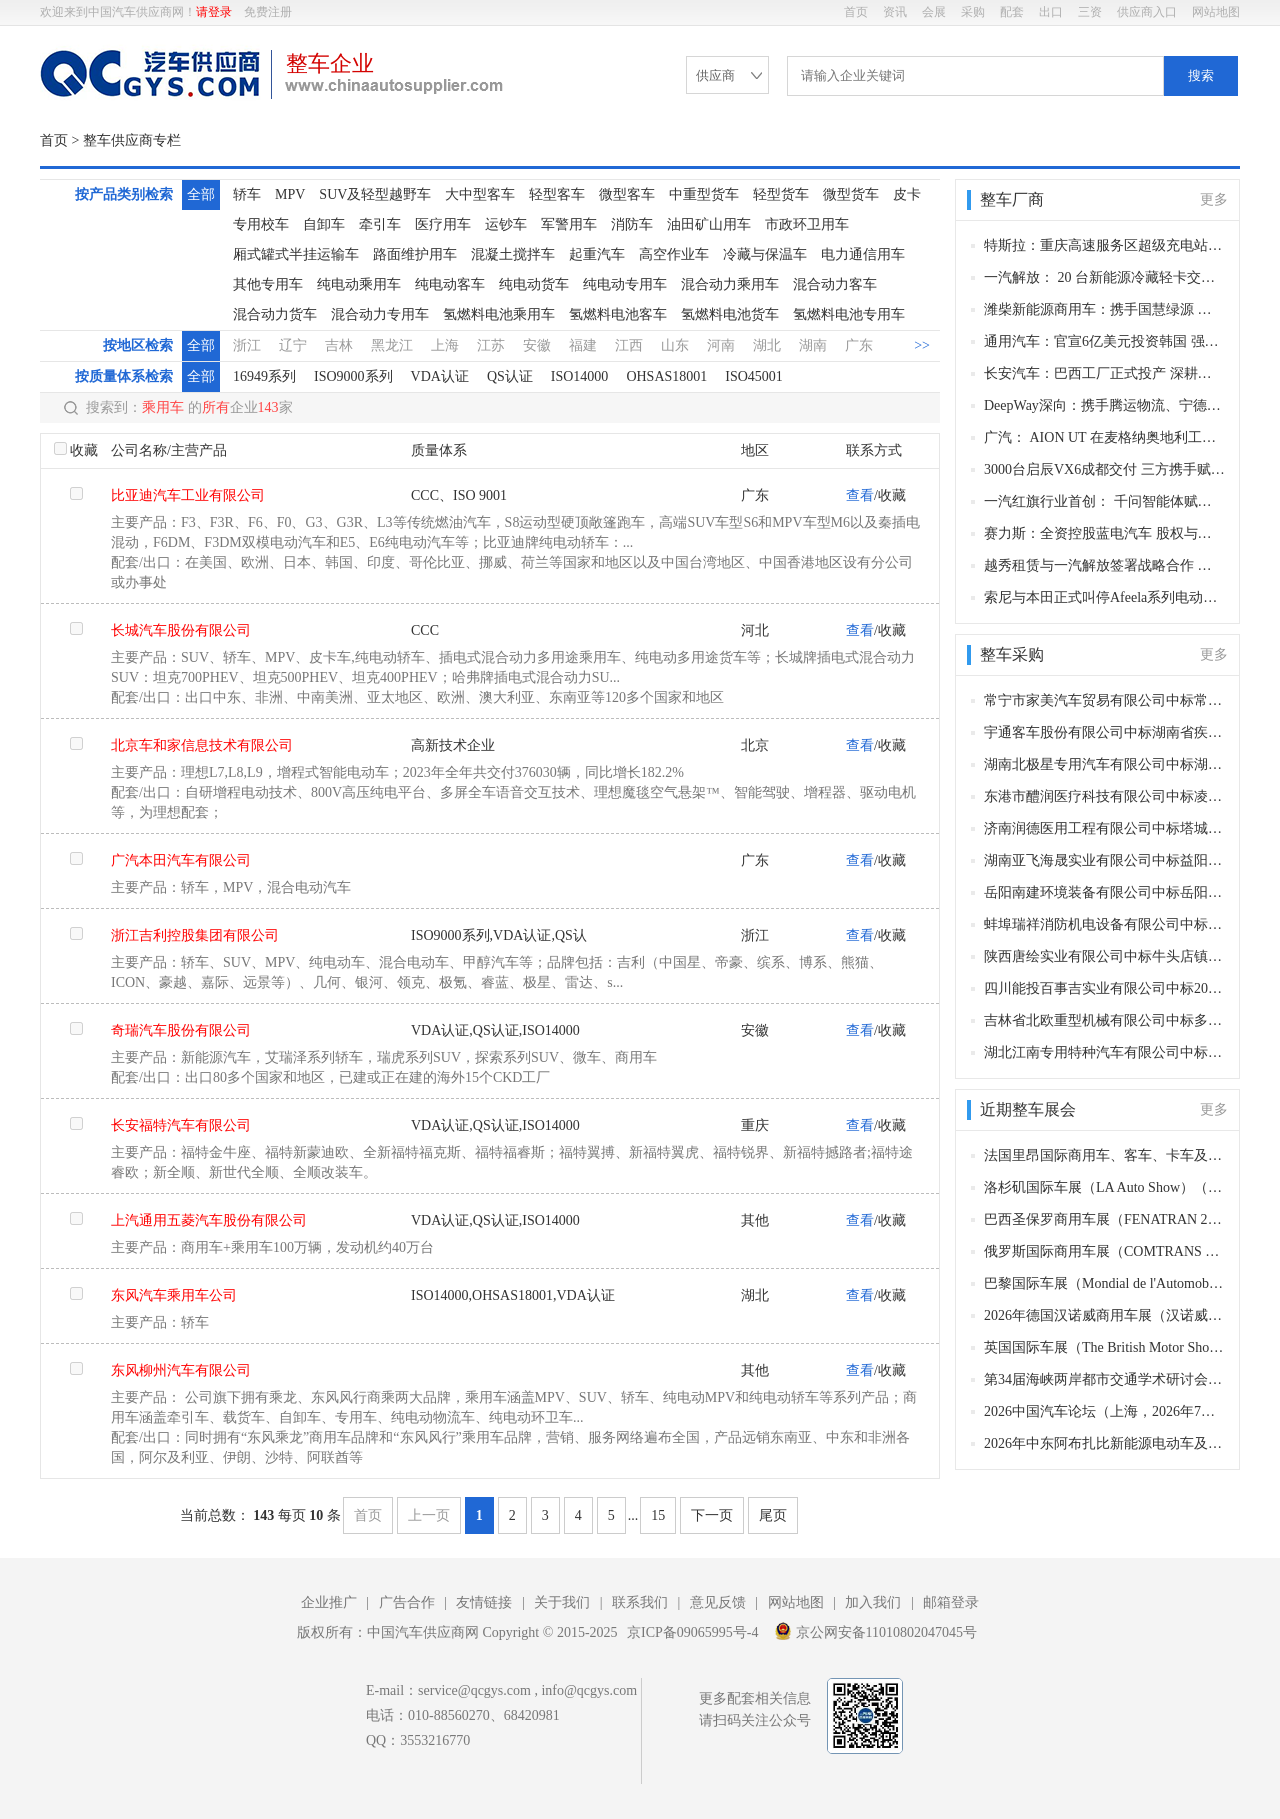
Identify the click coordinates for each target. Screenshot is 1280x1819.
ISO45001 (754, 376)
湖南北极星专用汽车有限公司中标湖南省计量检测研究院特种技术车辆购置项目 (1104, 764)
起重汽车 (597, 254)
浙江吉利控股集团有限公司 (195, 935)
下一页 (712, 1515)
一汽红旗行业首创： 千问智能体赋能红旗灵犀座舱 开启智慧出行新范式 (1104, 501)
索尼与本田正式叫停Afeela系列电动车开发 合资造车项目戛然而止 (1104, 597)
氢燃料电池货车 (730, 314)
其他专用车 (268, 284)
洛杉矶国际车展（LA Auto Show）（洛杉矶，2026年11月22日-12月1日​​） (1104, 1187)
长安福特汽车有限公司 (181, 1125)
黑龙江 (392, 345)
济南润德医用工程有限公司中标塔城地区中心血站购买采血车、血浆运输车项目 (1104, 828)
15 (658, 1515)
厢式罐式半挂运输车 (296, 254)
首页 (856, 12)
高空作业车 (674, 254)
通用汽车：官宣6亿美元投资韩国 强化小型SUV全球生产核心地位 (1104, 341)
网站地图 (1216, 12)
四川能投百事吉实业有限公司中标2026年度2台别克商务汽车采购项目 (1104, 988)
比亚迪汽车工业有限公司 (188, 495)
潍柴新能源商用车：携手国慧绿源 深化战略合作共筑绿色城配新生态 (1104, 309)
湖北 (767, 345)
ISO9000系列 (353, 376)
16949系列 (264, 376)
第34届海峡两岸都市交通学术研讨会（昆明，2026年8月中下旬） (1104, 1379)
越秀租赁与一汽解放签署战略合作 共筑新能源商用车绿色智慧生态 (1104, 565)
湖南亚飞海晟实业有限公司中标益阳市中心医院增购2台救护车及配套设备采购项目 (1104, 860)
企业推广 (329, 1602)
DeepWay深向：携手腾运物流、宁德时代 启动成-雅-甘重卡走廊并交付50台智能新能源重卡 (1104, 405)
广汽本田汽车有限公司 (181, 860)
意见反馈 (718, 1602)
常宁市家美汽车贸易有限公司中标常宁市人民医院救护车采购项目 (1104, 700)
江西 (629, 345)
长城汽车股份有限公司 (181, 630)
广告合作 (407, 1602)
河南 (721, 345)
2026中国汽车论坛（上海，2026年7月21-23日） (1104, 1411)
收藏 (84, 450)
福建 (583, 345)
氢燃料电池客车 (618, 314)
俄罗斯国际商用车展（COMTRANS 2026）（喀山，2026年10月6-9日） (1104, 1251)
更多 (1214, 199)
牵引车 (380, 224)
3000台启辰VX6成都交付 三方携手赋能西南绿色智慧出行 (1104, 469)
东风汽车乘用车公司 (174, 1295)
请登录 (214, 12)
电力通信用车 (863, 254)
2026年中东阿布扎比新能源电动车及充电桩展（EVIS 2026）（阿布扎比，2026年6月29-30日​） (1104, 1443)
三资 (1090, 12)
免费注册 (268, 12)
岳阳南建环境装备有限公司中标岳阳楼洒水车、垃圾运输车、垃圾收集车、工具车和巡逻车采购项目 (1104, 892)
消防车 (632, 224)
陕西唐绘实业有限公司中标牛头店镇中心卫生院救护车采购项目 (1104, 956)
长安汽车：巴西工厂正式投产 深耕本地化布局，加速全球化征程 (1104, 373)
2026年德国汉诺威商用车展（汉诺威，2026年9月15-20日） (1104, 1315)
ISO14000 (580, 376)
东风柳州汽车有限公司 (181, 1370)
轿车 (247, 194)
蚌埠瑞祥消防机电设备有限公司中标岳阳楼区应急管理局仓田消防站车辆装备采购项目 (1104, 924)
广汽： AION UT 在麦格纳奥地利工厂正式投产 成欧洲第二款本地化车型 (1104, 437)
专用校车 (261, 224)
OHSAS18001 (666, 376)
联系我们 (640, 1602)
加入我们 (873, 1602)
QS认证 (510, 376)
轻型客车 (557, 194)
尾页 (773, 1515)
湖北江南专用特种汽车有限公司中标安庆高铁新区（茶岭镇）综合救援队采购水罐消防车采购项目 (1104, 1052)
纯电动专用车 (625, 284)
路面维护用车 (415, 254)
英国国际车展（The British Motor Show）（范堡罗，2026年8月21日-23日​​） (1104, 1347)
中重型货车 (704, 194)
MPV (290, 194)
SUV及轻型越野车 (375, 194)
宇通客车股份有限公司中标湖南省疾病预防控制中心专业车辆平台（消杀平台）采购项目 (1104, 732)
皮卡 (907, 194)
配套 (1012, 12)
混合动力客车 (835, 284)
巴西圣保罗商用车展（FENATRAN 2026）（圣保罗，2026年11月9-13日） (1104, 1219)
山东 (675, 345)
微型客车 (627, 194)
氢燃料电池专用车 (849, 314)
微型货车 (851, 194)
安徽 (537, 345)
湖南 (813, 345)
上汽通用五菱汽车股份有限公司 (209, 1220)
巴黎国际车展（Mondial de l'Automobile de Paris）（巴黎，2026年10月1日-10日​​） (1104, 1283)
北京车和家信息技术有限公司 (202, 745)
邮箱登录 (951, 1602)
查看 (860, 495)
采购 (973, 12)
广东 (859, 345)
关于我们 (562, 1602)
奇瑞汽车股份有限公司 (181, 1030)
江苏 (491, 345)
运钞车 (506, 224)
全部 (201, 194)
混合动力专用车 (380, 314)
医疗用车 (443, 224)
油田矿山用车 (709, 224)
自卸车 (324, 224)
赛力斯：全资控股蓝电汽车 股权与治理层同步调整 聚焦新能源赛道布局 (1104, 533)
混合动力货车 (275, 314)
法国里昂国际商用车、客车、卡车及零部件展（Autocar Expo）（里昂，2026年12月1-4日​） (1104, 1155)
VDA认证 (440, 376)
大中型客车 (480, 194)
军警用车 (569, 224)
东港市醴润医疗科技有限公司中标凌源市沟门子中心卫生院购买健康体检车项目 (1104, 796)
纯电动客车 (450, 284)
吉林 (339, 345)
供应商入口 (1147, 12)
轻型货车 (781, 194)
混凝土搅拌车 (513, 254)
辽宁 (293, 345)
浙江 (247, 345)
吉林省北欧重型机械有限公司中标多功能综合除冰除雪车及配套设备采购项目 (1104, 1020)
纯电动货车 (534, 284)
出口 (1051, 12)
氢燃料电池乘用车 (499, 314)
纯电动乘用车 (359, 284)
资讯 (895, 12)
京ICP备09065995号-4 (692, 1632)
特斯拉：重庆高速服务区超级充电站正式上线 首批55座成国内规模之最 (1104, 245)
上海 (445, 345)
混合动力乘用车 (730, 284)
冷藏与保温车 (765, 254)
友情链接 (484, 1602)
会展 (934, 12)
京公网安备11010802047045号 (875, 1631)
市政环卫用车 (807, 224)
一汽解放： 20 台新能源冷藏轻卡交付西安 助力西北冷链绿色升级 (1104, 277)
